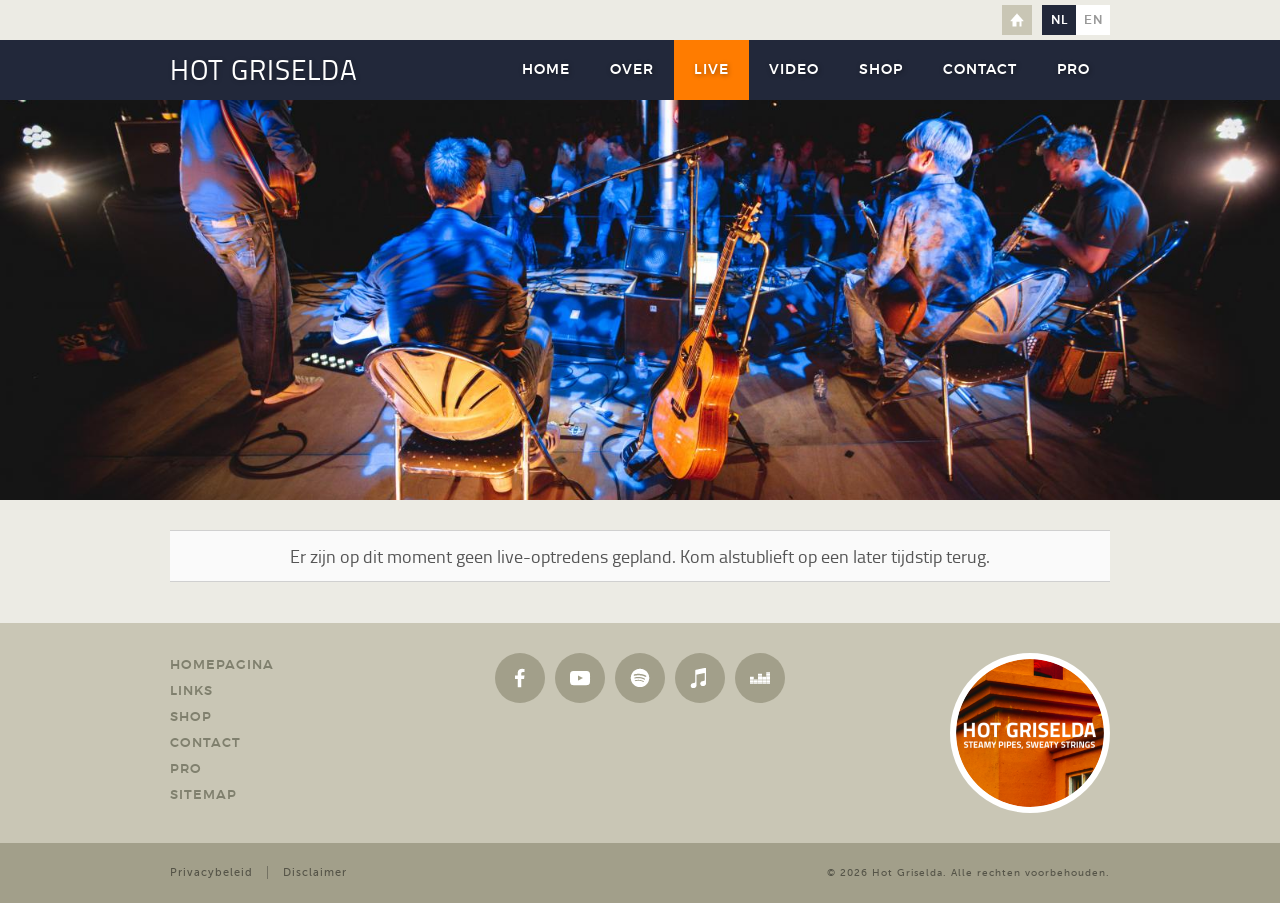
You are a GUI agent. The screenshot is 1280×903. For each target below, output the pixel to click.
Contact (980, 70)
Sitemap (203, 795)
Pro (1073, 70)
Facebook (520, 678)
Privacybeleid (211, 872)
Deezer (760, 678)
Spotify (640, 678)
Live (711, 70)
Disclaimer (315, 872)
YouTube (580, 678)
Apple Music (700, 678)
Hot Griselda (907, 872)
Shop (881, 70)
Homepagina (222, 665)
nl (1059, 20)
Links (191, 691)
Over (632, 70)
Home (1017, 20)
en (1093, 20)
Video (794, 70)
